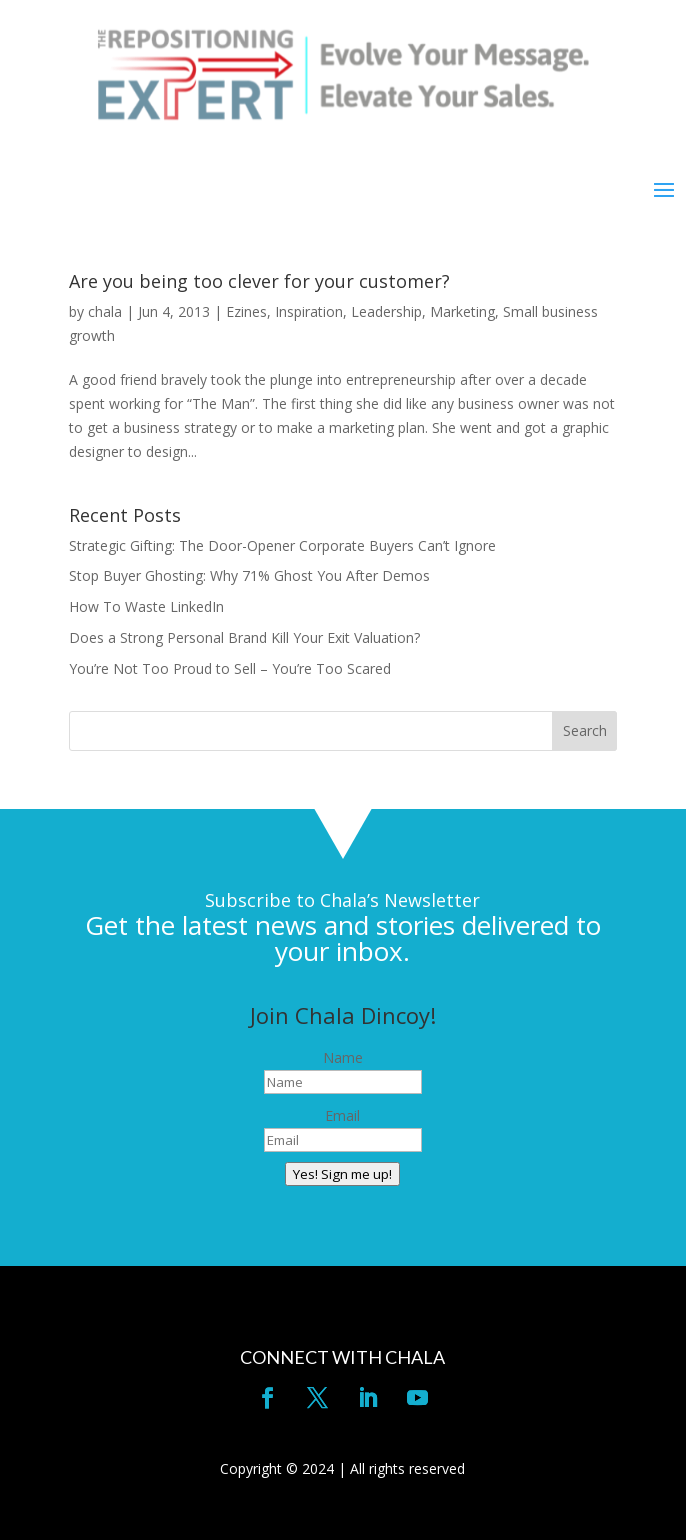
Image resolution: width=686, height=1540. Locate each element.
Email (342, 1115)
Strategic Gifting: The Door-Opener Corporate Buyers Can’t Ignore (282, 545)
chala (105, 311)
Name (343, 1057)
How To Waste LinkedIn (146, 606)
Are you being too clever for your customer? (259, 281)
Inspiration (309, 311)
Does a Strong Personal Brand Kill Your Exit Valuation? (244, 637)
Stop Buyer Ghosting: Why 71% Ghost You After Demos (249, 575)
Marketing (462, 311)
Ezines (246, 311)
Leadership (386, 311)
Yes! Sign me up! (342, 1174)
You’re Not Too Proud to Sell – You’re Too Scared (230, 668)
